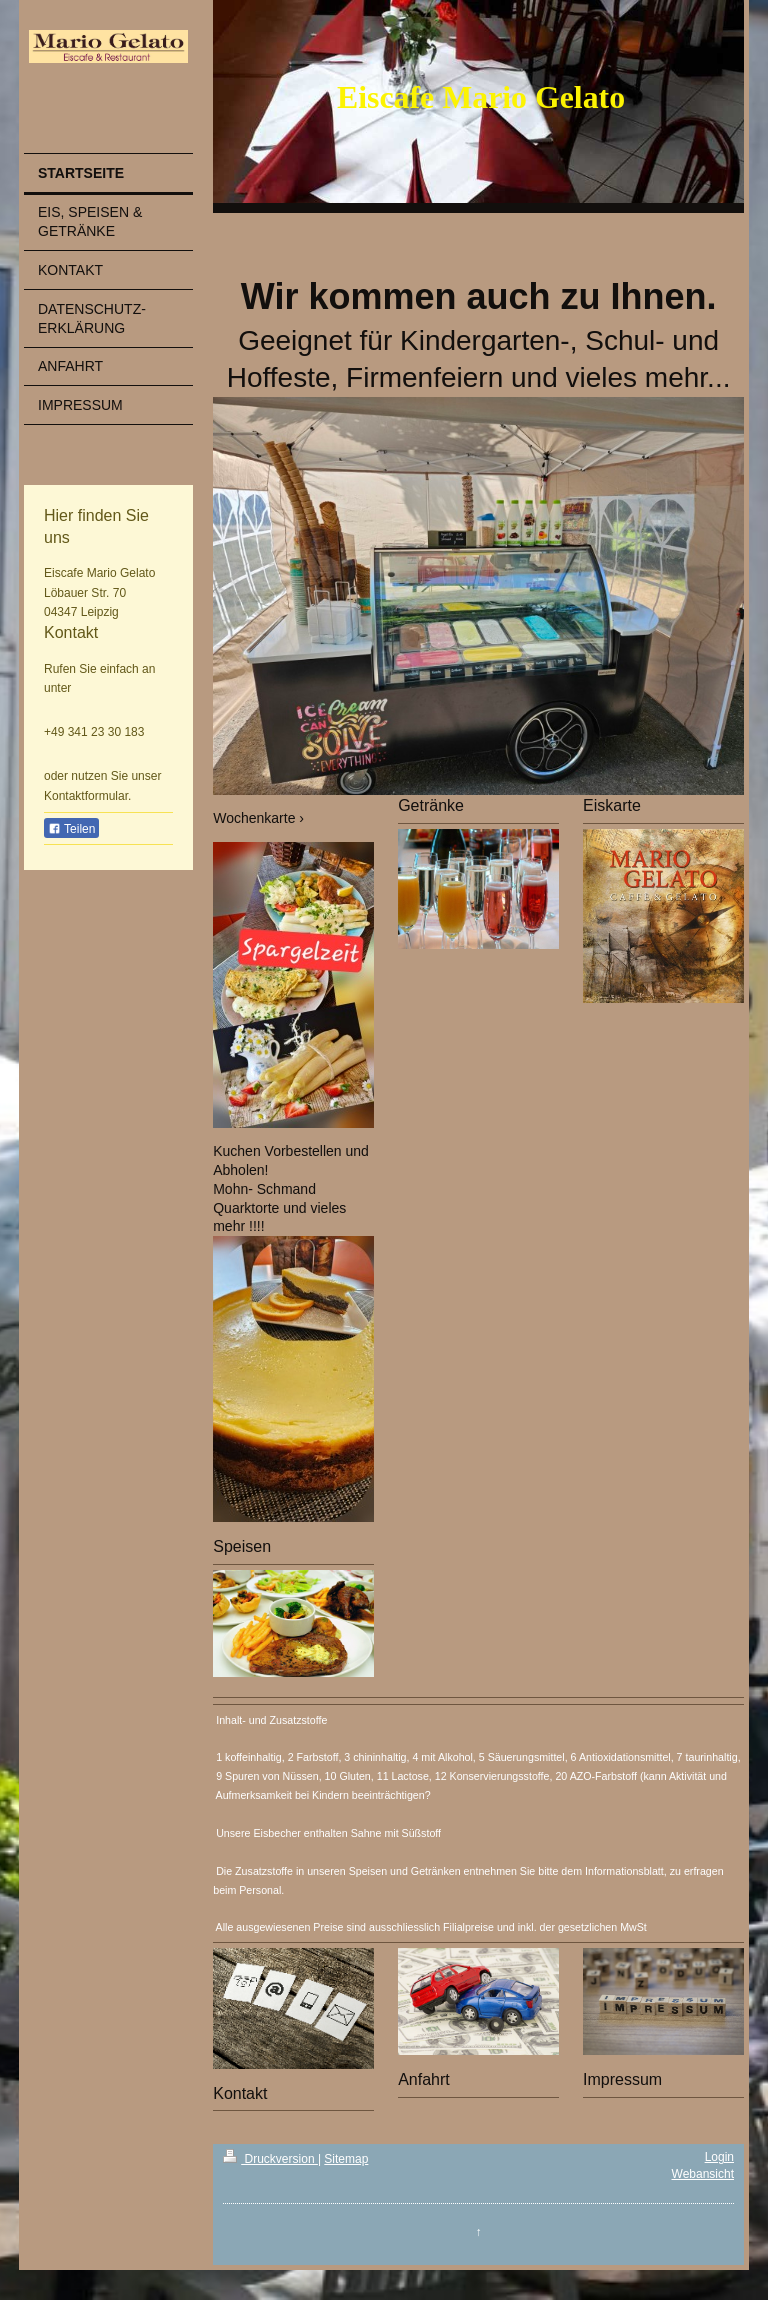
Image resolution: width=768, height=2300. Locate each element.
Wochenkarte (254, 818)
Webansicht (703, 2174)
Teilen (71, 829)
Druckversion (270, 2159)
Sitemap (346, 2159)
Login (719, 2157)
